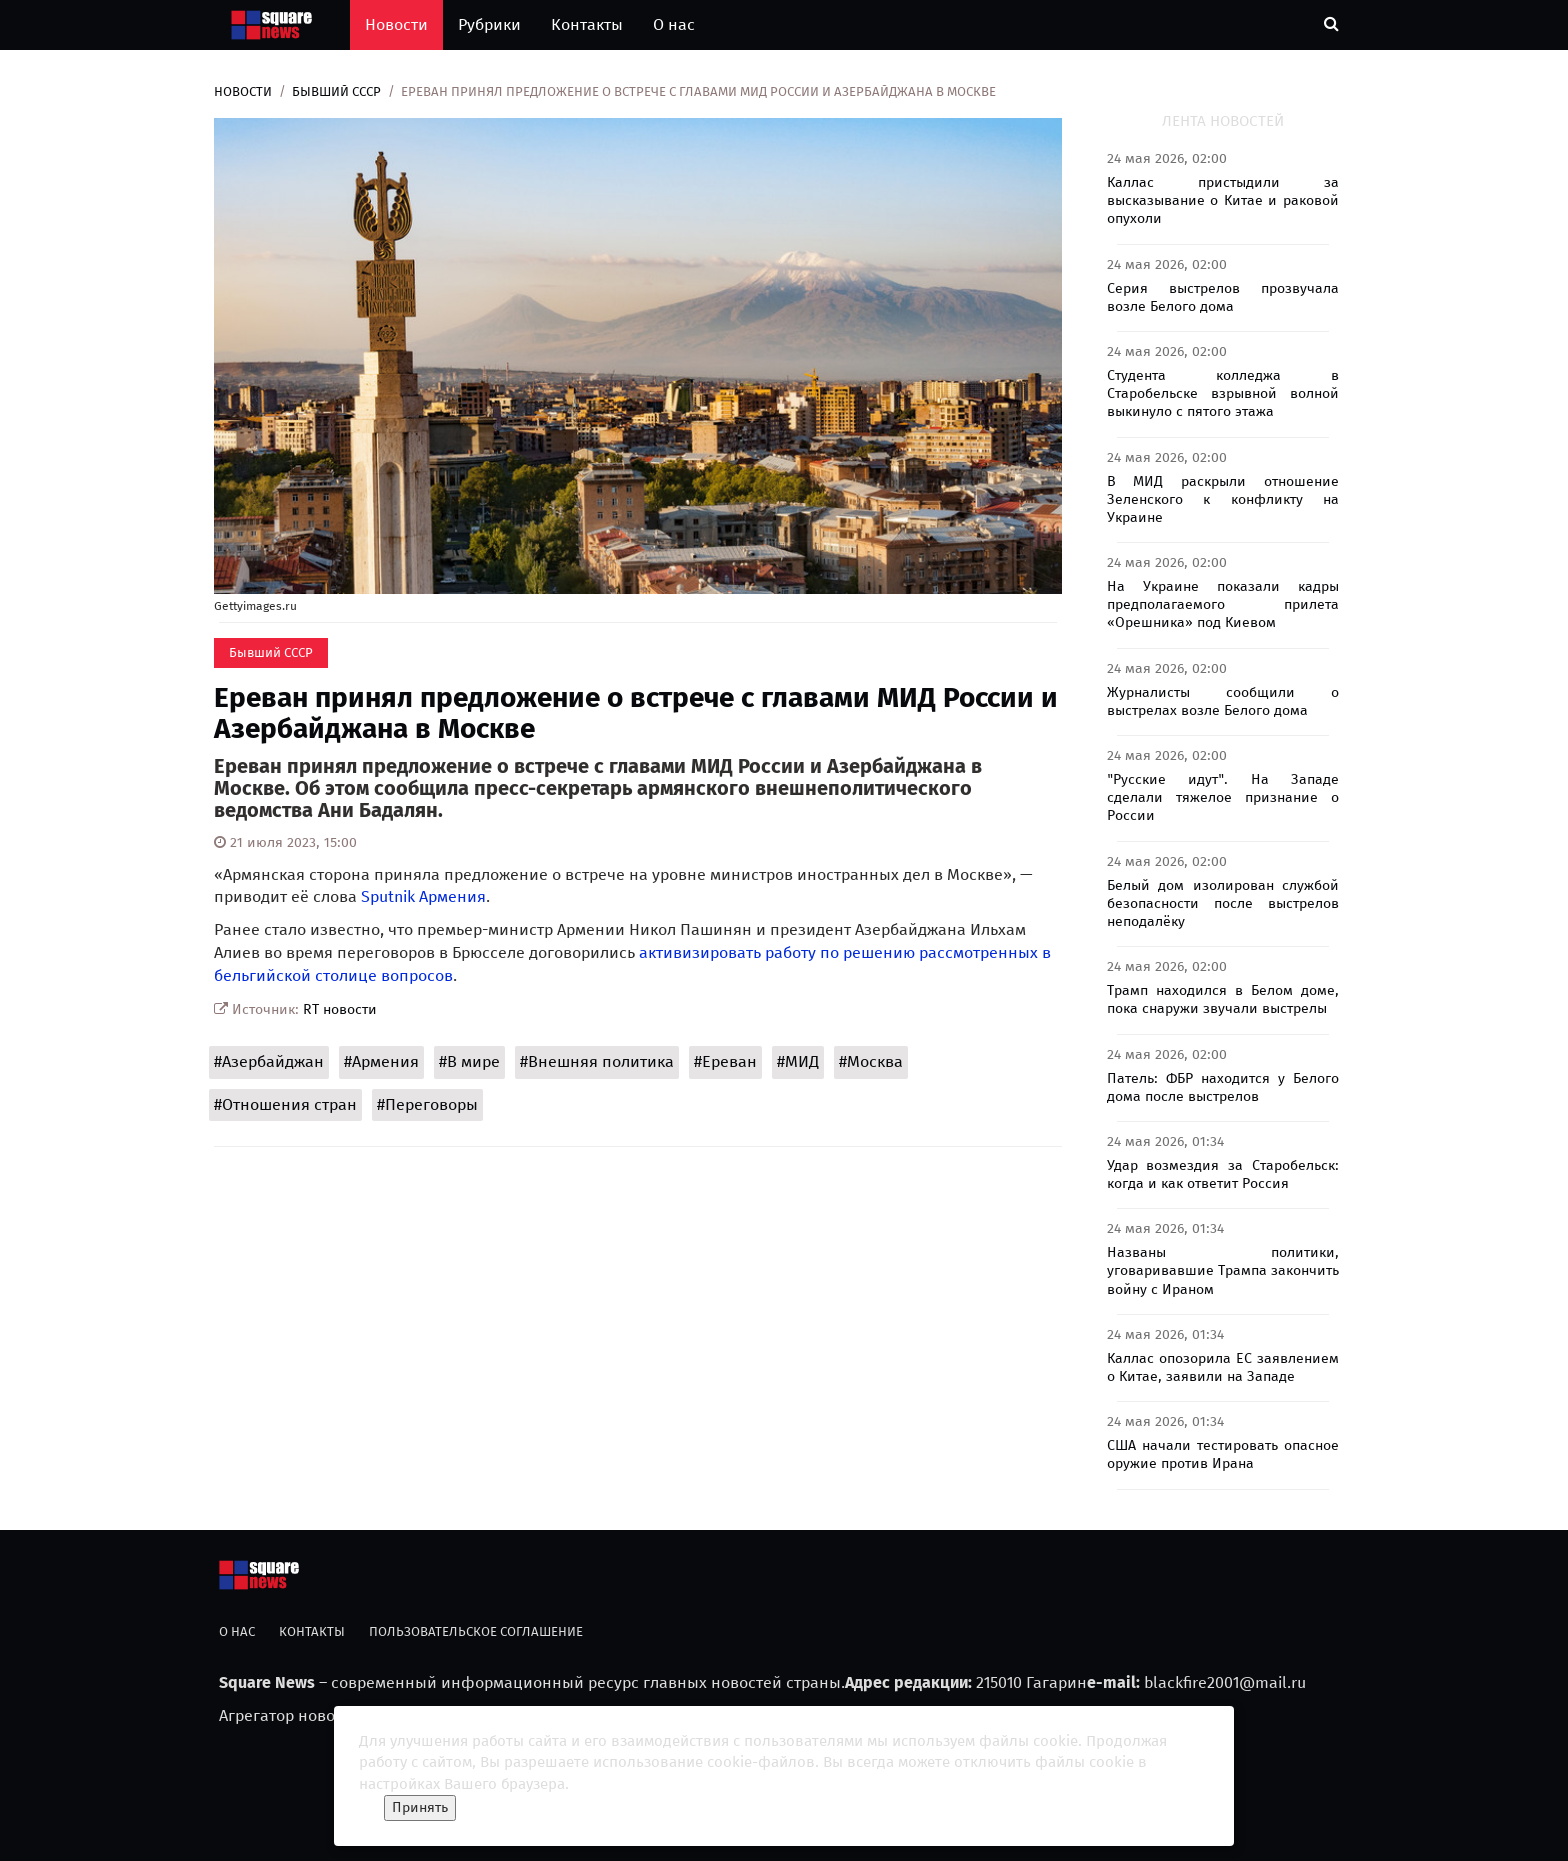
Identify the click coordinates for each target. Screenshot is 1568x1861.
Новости (396, 24)
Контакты (587, 24)
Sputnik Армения (423, 896)
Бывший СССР (336, 91)
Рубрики (489, 24)
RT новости (340, 1009)
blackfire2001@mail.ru (1225, 1682)
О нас (674, 24)
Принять (420, 1807)
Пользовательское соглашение (476, 1631)
